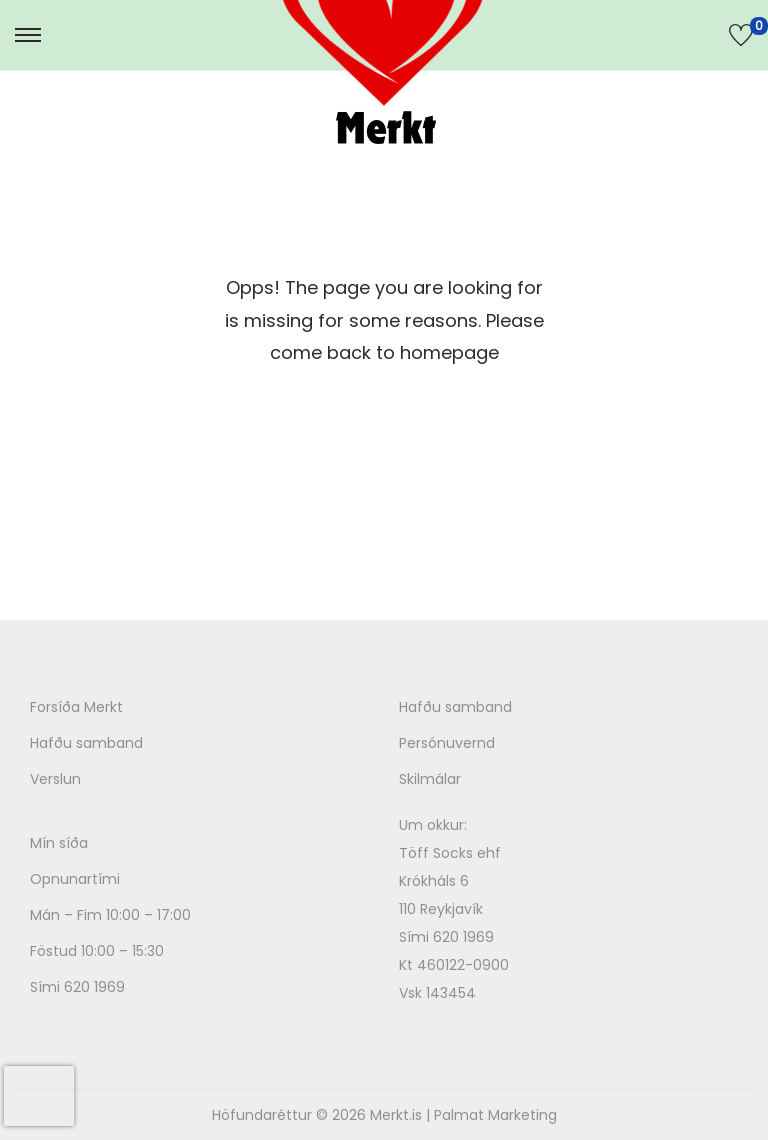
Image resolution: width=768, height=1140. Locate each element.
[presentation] (39, 1096)
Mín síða (59, 843)
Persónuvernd (447, 743)
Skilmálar (430, 779)
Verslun (55, 779)
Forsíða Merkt (76, 707)
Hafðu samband (86, 743)
